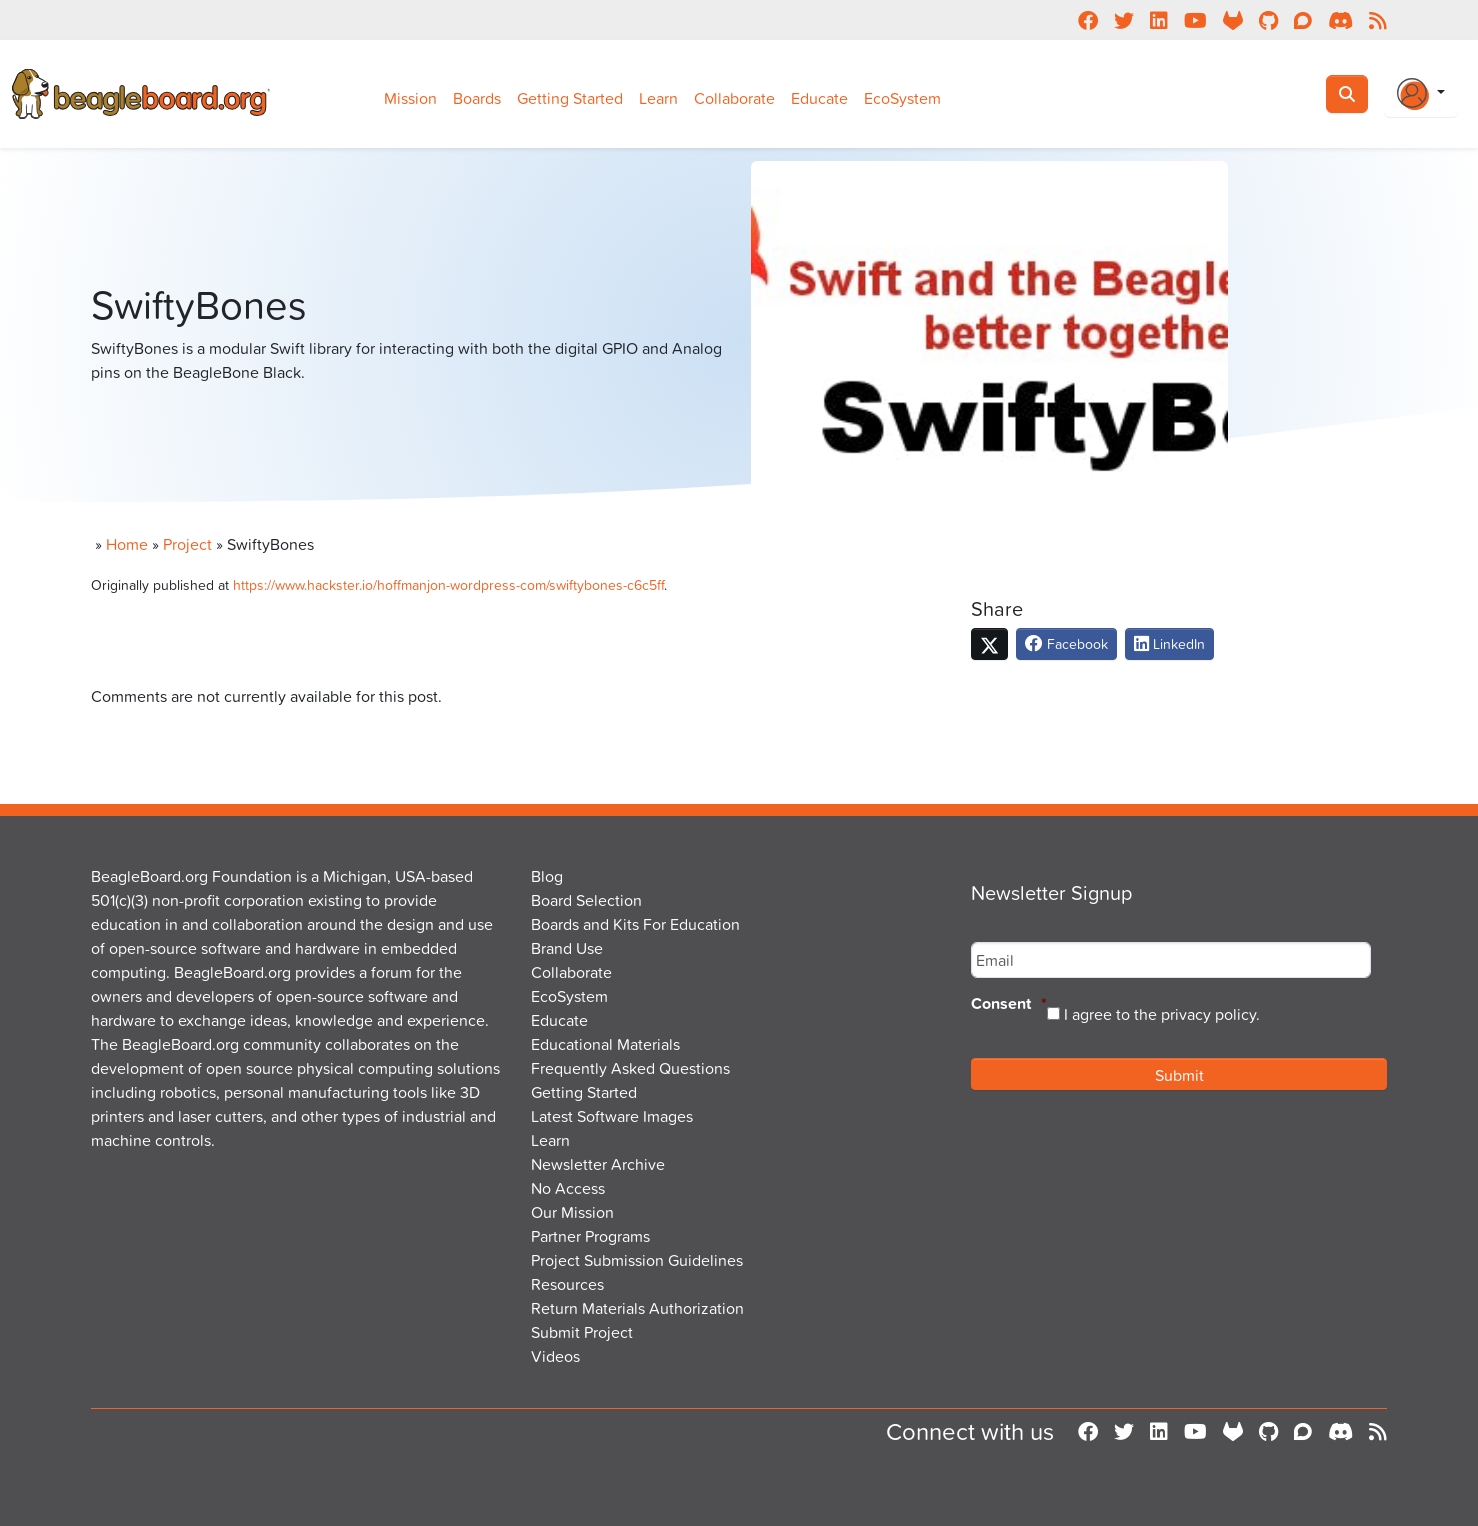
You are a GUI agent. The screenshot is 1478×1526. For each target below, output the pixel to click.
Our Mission (572, 1212)
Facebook (1066, 643)
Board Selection (586, 900)
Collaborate (734, 98)
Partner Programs (590, 1236)
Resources (567, 1284)
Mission (410, 98)
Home (127, 544)
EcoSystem (902, 98)
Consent (1009, 1004)
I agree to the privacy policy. (1162, 1014)
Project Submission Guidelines (637, 1260)
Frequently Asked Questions (630, 1068)
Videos (555, 1356)
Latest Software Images (612, 1116)
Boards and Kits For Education (635, 924)
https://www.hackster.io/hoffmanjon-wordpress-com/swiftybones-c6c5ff (448, 584)
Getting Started (570, 98)
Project (187, 544)
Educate (819, 98)
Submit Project (582, 1332)
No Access (568, 1188)
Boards (477, 98)
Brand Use (567, 948)
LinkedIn (1169, 643)
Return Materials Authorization (637, 1308)
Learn (658, 98)
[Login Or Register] (1421, 94)
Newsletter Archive (598, 1164)
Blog (547, 876)
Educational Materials (605, 1044)
